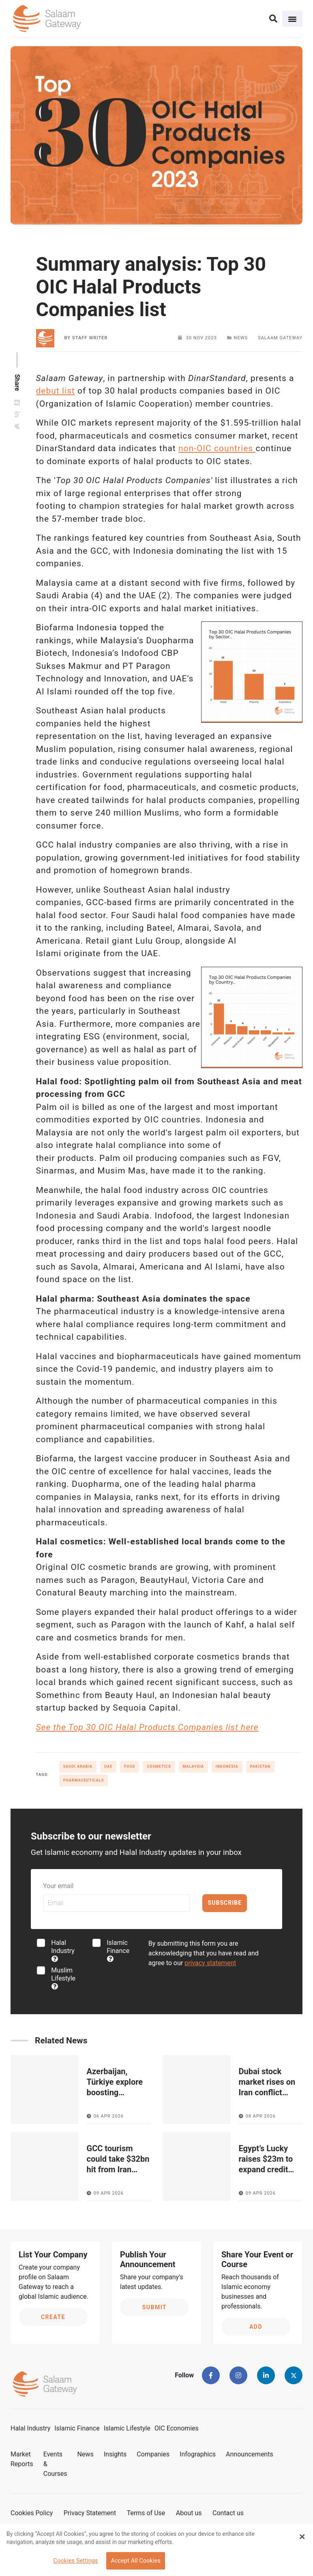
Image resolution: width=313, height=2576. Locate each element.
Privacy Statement (90, 2513)
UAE (108, 1766)
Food (129, 1766)
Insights (115, 2454)
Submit (154, 2307)
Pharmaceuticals (83, 1780)
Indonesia (227, 1766)
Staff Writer (90, 337)
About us (189, 2513)
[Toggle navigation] (292, 19)
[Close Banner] (302, 2536)
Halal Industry (63, 1950)
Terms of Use (146, 2513)
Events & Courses (55, 2463)
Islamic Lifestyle (127, 2428)
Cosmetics (159, 1766)
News (85, 2454)
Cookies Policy (32, 2513)
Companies (153, 2454)
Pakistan (260, 1766)
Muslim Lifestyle (63, 1977)
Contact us (228, 2513)
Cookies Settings (75, 2560)
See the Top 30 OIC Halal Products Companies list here (147, 1727)
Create (53, 2317)
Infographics (198, 2454)
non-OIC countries (216, 448)
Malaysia (193, 1766)
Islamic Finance (118, 1950)
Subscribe (225, 1902)
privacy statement (210, 1963)
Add (255, 2326)
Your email (58, 1886)
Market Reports (22, 2459)
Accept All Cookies (136, 2560)
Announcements (249, 2454)
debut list (55, 391)
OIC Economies (176, 2428)
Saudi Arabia (78, 1766)
